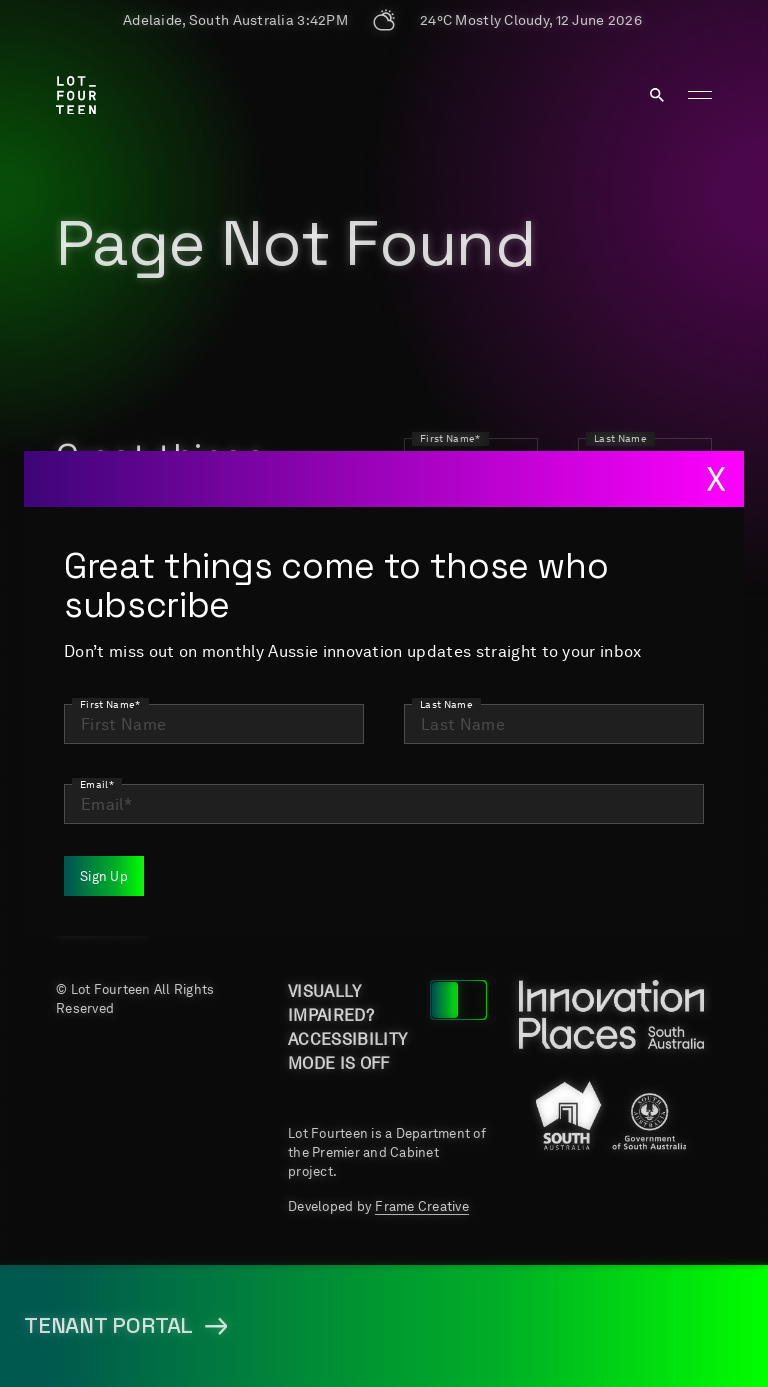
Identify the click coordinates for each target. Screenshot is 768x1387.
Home (311, 698)
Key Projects (640, 710)
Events (628, 786)
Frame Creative (422, 1206)
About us (483, 698)
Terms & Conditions (645, 862)
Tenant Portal (475, 862)
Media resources (336, 862)
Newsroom (491, 786)
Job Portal (338, 786)
